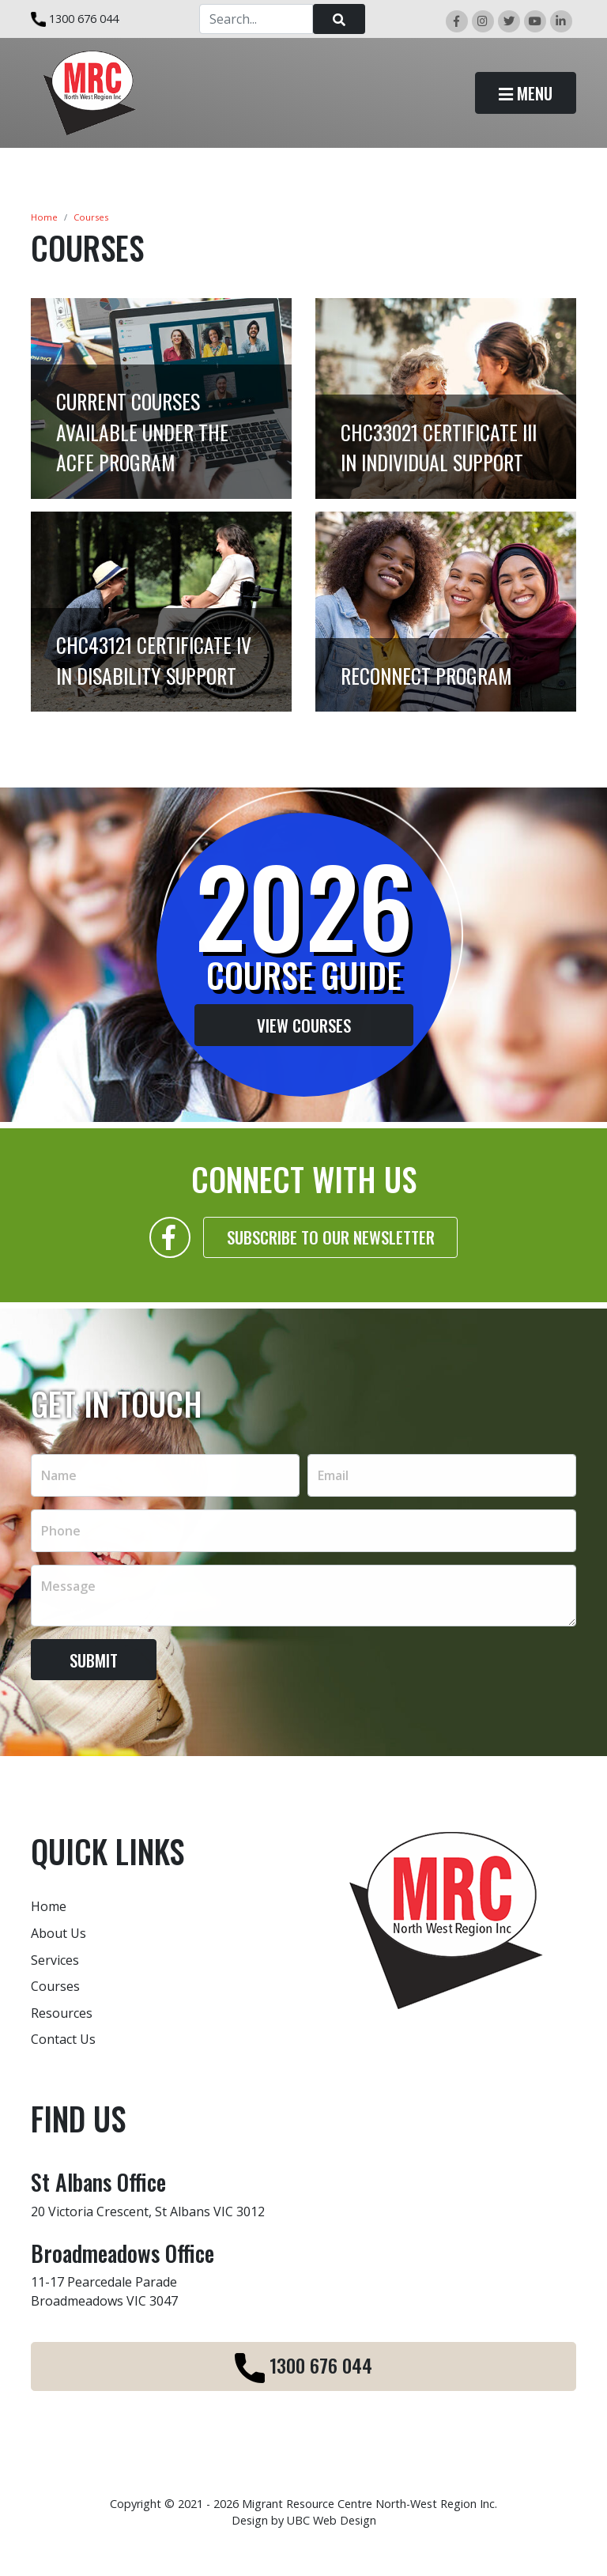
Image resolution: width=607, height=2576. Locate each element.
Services (55, 1960)
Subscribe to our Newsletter (331, 1245)
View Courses (296, 1025)
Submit (94, 1667)
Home (44, 217)
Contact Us (63, 2039)
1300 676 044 (75, 18)
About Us (58, 1933)
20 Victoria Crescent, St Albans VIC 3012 (148, 2211)
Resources (61, 2013)
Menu (525, 93)
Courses (91, 217)
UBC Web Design (331, 2520)
